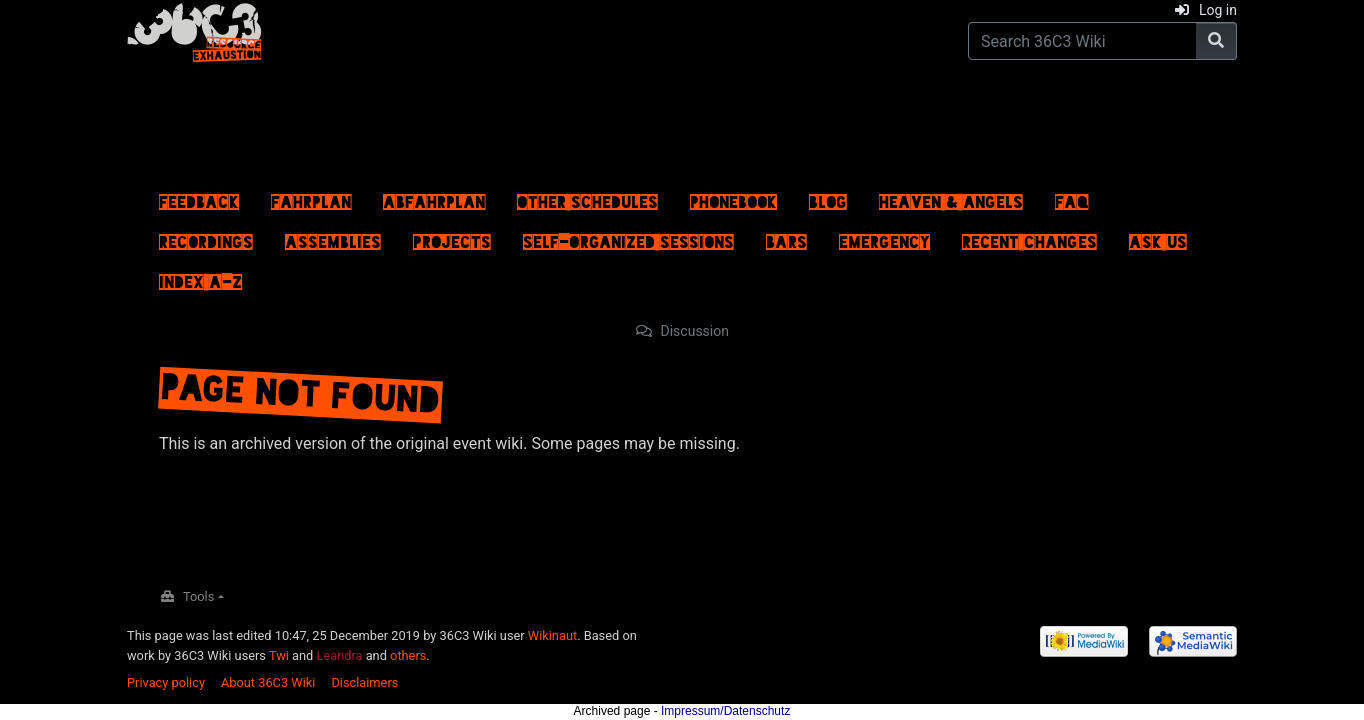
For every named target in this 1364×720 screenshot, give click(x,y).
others (408, 655)
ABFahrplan (434, 197)
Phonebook (733, 197)
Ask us (1158, 237)
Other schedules (587, 197)
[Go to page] (1216, 41)
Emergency (884, 237)
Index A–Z (200, 277)
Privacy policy (166, 682)
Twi (279, 655)
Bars (786, 237)
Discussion (695, 331)
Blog (828, 197)
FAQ (1071, 197)
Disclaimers (364, 682)
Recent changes (1029, 237)
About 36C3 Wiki (268, 682)
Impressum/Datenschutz (725, 711)
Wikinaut (552, 635)
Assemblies (333, 237)
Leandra (340, 655)
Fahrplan (311, 197)
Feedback (199, 197)
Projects (452, 237)
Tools (198, 596)
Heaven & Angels (951, 197)
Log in (1218, 10)
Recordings (206, 237)
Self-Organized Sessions (628, 237)
